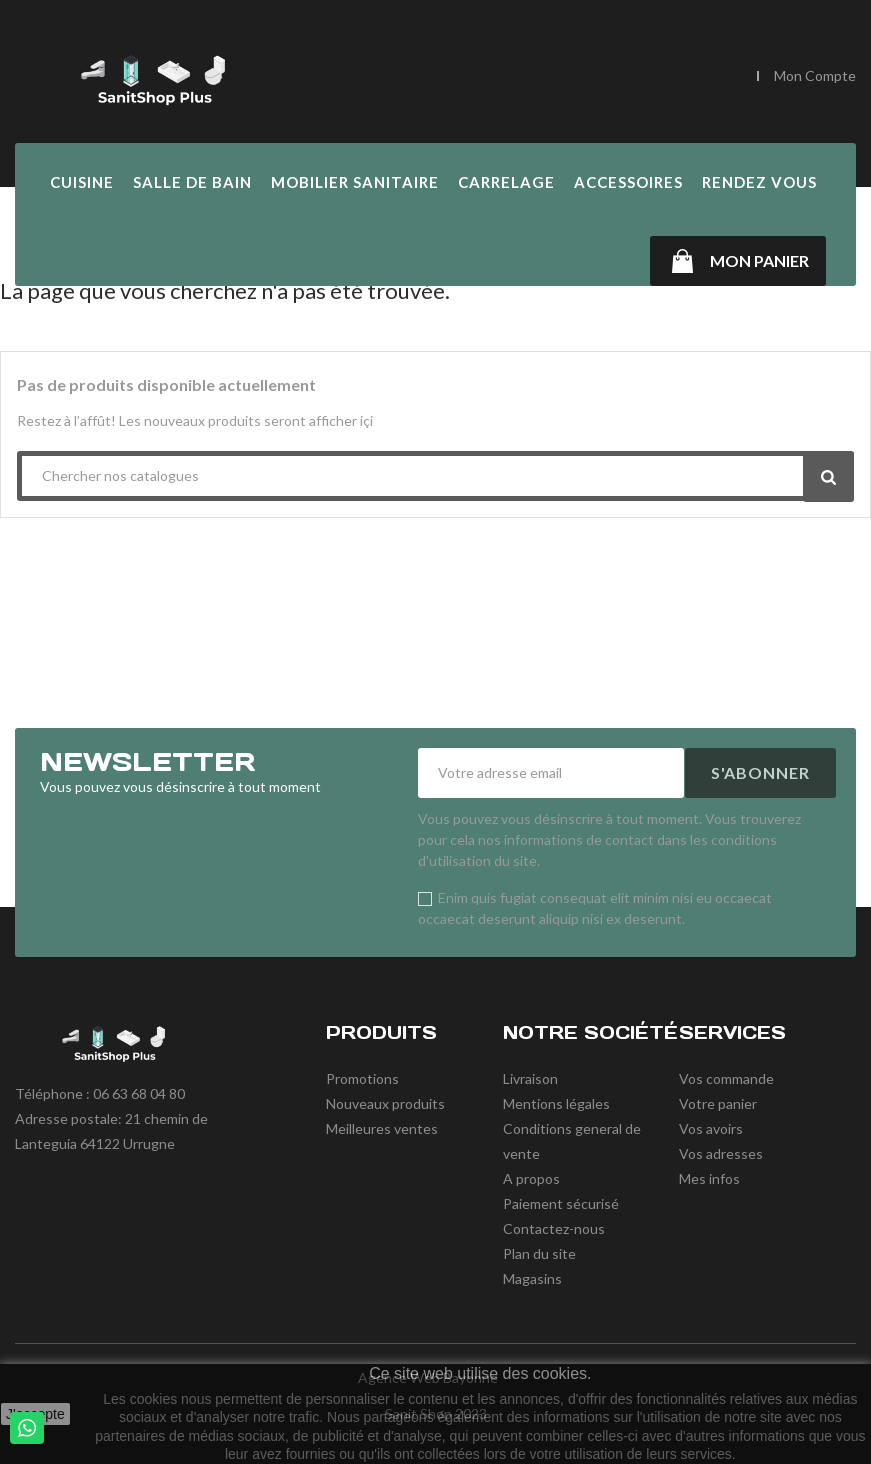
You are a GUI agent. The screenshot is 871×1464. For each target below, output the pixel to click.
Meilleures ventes (382, 1128)
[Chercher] (668, 77)
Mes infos (709, 1178)
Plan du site (539, 1253)
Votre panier (718, 1103)
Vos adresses (721, 1153)
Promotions (362, 1078)
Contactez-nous (554, 1228)
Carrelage (506, 182)
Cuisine (82, 182)
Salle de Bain (192, 182)
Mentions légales (556, 1103)
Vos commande (726, 1078)
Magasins (532, 1278)
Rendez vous (759, 182)
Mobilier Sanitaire (355, 182)
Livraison (530, 1078)
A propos (531, 1178)
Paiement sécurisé (561, 1203)
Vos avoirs (711, 1128)
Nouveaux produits (385, 1103)
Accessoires (628, 182)
